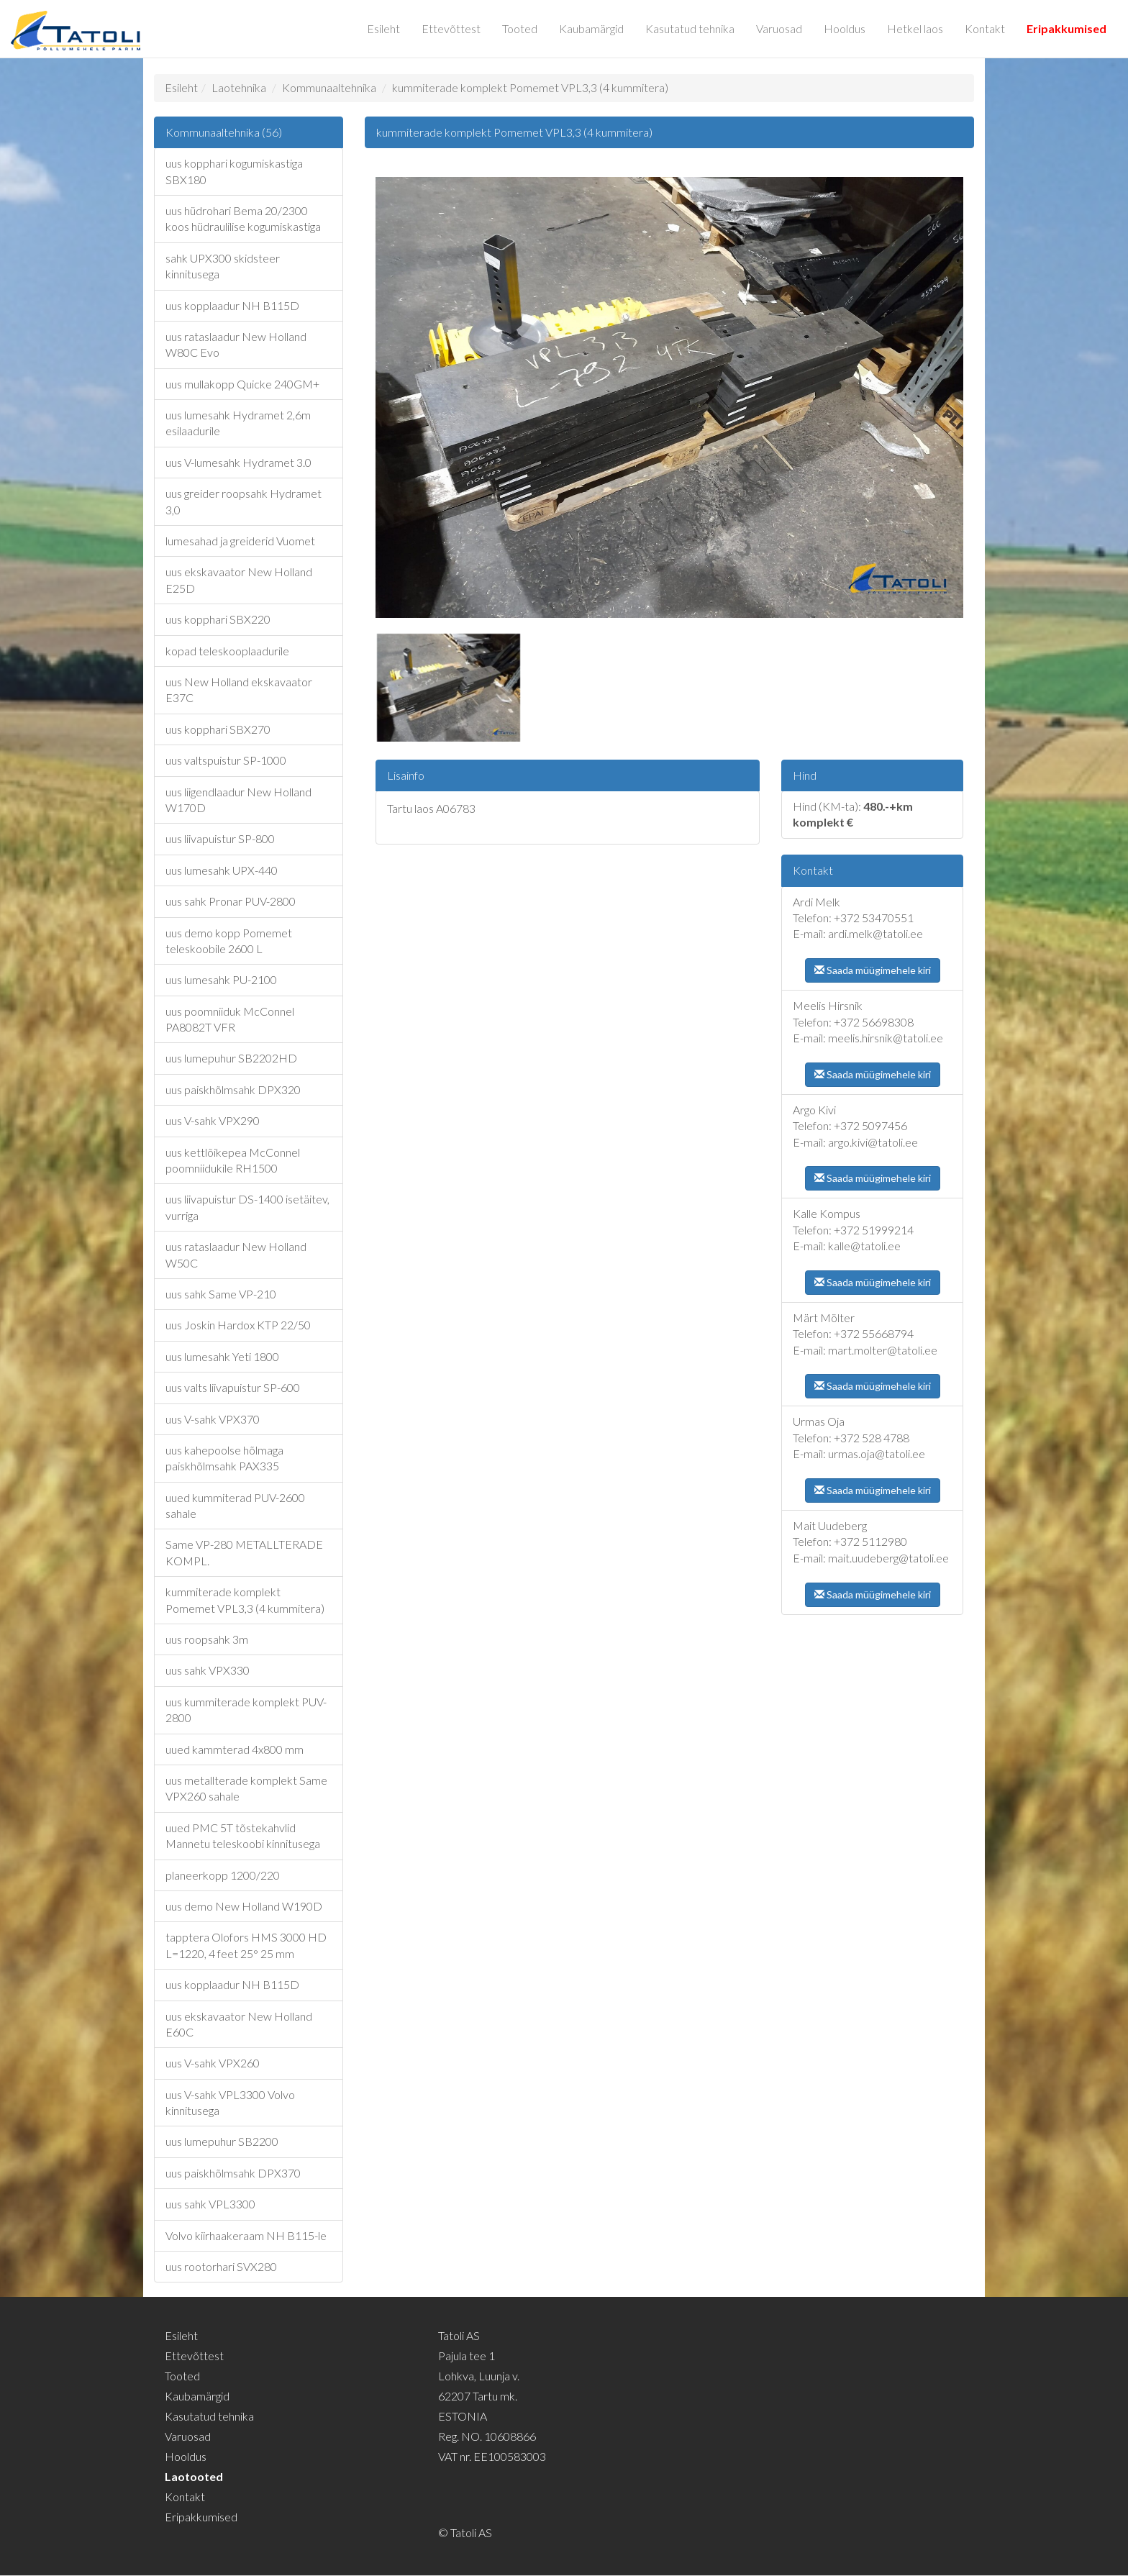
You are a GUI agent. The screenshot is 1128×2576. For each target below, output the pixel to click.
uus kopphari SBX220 (217, 619)
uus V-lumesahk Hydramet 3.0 (238, 462)
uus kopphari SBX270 (217, 729)
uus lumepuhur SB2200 (221, 2141)
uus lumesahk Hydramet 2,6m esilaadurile (238, 422)
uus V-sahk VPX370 (212, 1419)
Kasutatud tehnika (689, 28)
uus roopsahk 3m (206, 1639)
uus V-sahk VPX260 (212, 2063)
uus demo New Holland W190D (243, 1906)
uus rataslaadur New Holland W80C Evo (235, 344)
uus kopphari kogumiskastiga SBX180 (234, 171)
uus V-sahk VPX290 (212, 1120)
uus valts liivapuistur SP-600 (232, 1387)
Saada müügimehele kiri (872, 970)
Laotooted (194, 2476)
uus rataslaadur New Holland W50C (235, 1254)
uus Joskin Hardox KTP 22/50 (238, 1325)
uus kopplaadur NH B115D (232, 305)
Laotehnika (239, 87)
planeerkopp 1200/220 (222, 1875)
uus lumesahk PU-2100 (221, 979)
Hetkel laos (915, 28)
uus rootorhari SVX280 (221, 2266)
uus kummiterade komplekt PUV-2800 (246, 1709)
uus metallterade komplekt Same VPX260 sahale (246, 1788)
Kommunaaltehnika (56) (223, 132)
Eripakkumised (1066, 28)
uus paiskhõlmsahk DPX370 (233, 2173)
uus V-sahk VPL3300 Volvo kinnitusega (230, 2102)
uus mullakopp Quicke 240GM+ (242, 384)
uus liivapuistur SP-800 (220, 838)
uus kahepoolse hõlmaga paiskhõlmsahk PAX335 (224, 1458)
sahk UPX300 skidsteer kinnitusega (222, 266)
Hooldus (844, 28)
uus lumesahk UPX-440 (221, 870)
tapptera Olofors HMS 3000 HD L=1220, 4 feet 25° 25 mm (246, 1945)
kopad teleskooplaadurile (227, 650)
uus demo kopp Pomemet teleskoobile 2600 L (228, 940)
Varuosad (779, 28)
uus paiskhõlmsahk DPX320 (233, 1089)
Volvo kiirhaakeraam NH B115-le (246, 2235)
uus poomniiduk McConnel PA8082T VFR (229, 1019)
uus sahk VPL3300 (210, 2204)
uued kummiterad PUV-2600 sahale (235, 1505)
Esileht (383, 28)
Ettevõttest (451, 28)
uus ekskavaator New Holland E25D (238, 579)
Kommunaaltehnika (329, 87)
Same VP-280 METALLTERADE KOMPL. (244, 1552)
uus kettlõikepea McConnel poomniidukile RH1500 (232, 1160)
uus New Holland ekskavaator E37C (238, 689)
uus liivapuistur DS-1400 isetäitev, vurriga (247, 1206)
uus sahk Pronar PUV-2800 (230, 901)
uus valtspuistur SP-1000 (225, 760)
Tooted (519, 28)
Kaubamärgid (591, 28)
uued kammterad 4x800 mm (234, 1749)
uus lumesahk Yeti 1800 (222, 1356)
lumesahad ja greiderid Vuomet (240, 540)
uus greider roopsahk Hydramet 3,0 (243, 501)
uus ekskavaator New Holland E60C (238, 2024)
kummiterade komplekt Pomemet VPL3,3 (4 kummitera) (530, 87)
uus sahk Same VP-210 (220, 1294)
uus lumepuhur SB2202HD (231, 1058)
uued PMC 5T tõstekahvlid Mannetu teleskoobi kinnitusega (242, 1835)
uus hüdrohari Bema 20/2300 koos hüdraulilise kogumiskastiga (243, 218)
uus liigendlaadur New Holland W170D (238, 799)
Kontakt (985, 28)
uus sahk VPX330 (207, 1670)
